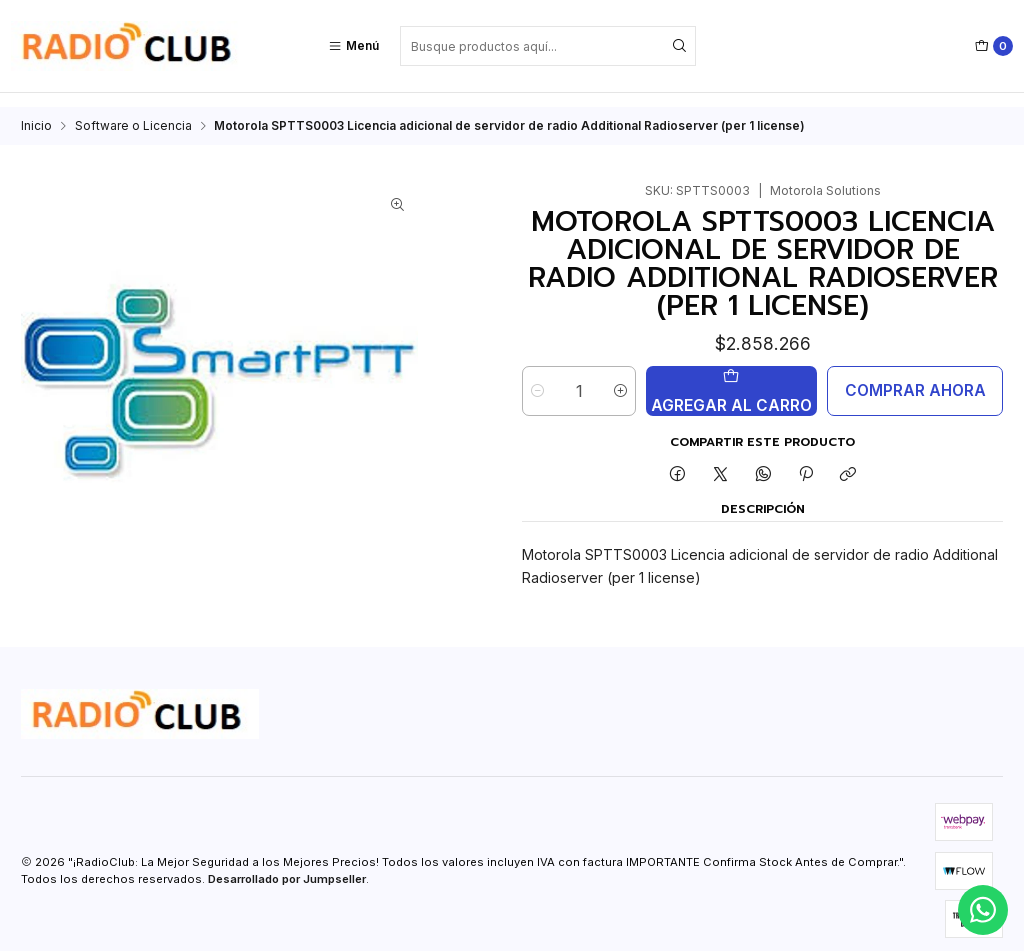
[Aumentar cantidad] (620, 377)
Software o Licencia (133, 112)
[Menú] (353, 46)
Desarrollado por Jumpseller (287, 865)
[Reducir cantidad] (537, 377)
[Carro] (994, 46)
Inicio (36, 112)
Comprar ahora (915, 376)
